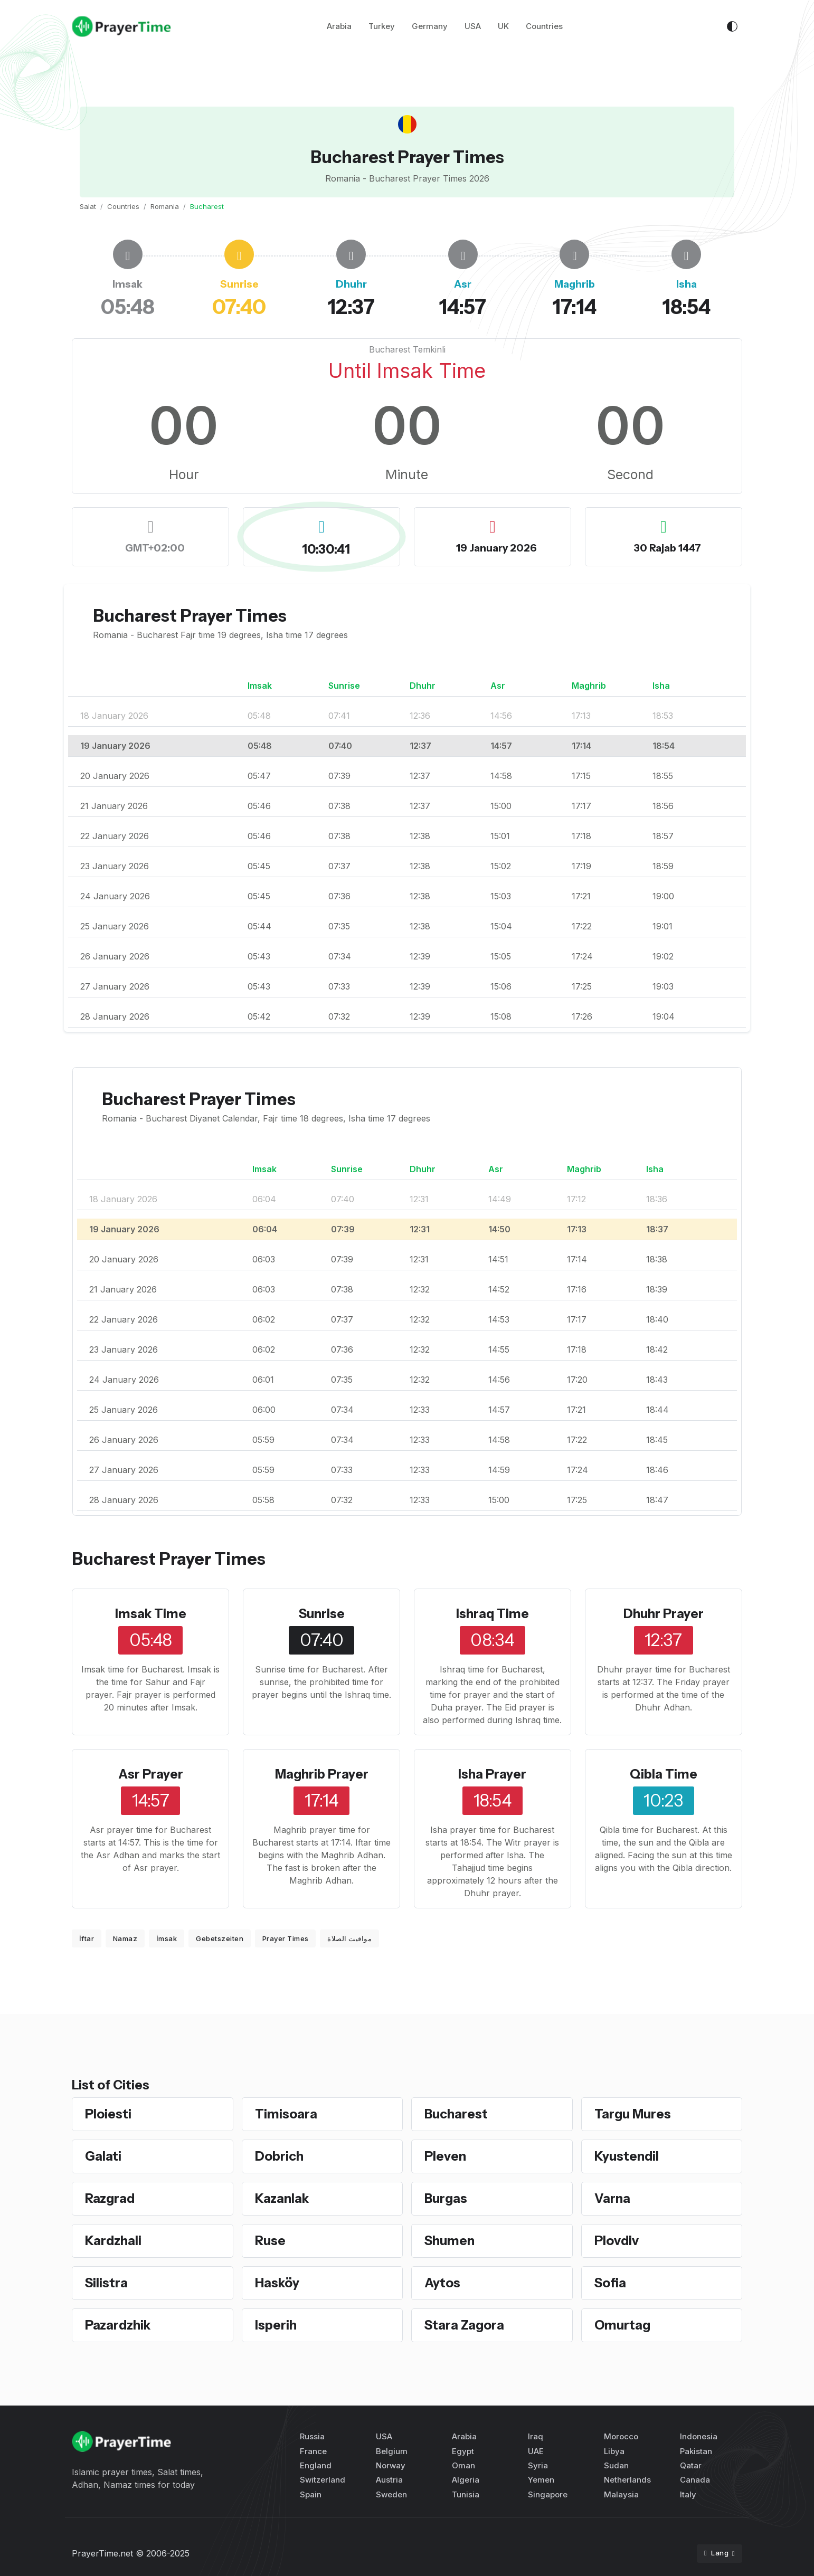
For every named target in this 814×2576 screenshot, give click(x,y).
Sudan (616, 2465)
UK (503, 26)
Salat (88, 206)
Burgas (445, 2198)
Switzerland (322, 2480)
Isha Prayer (492, 1774)
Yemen (541, 2480)
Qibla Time (663, 1774)
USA (473, 26)
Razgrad (110, 2198)
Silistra (106, 2282)
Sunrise (322, 1613)
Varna (612, 2198)
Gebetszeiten (219, 1938)
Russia (312, 2436)
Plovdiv (616, 2240)
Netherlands (627, 2480)
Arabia (339, 26)
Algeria (465, 2480)
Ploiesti (108, 2114)
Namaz (125, 1938)
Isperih (276, 2325)
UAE (536, 2451)
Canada (695, 2480)
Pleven (445, 2156)
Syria (538, 2465)
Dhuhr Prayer (663, 1613)
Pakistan (696, 2451)
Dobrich (279, 2156)
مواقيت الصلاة (349, 1938)
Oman (463, 2465)
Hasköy (277, 2282)
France (313, 2451)
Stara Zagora (464, 2325)
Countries (544, 26)
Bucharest (456, 2114)
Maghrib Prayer (321, 1774)
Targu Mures (632, 2114)
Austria (389, 2480)
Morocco (621, 2436)
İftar (86, 1938)
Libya (614, 2451)
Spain (310, 2494)
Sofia (610, 2282)
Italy (688, 2494)
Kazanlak (282, 2198)
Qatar (691, 2465)
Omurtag (622, 2325)
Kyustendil (626, 2156)
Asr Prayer (150, 1774)
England (316, 2465)
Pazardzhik (117, 2325)
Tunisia (465, 2494)
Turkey (381, 26)
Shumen (449, 2240)
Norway (390, 2465)
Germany (430, 26)
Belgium (392, 2451)
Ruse (270, 2240)
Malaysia (621, 2494)
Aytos (442, 2282)
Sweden (391, 2494)
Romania (164, 206)
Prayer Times (285, 1938)
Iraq (535, 2436)
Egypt (463, 2451)
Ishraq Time (492, 1613)
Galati (103, 2156)
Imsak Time (150, 1613)
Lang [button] (717, 2553)
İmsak (166, 1938)
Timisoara (286, 2114)
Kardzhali (113, 2240)
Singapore (547, 2494)
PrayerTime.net (102, 2553)
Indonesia (698, 2436)
